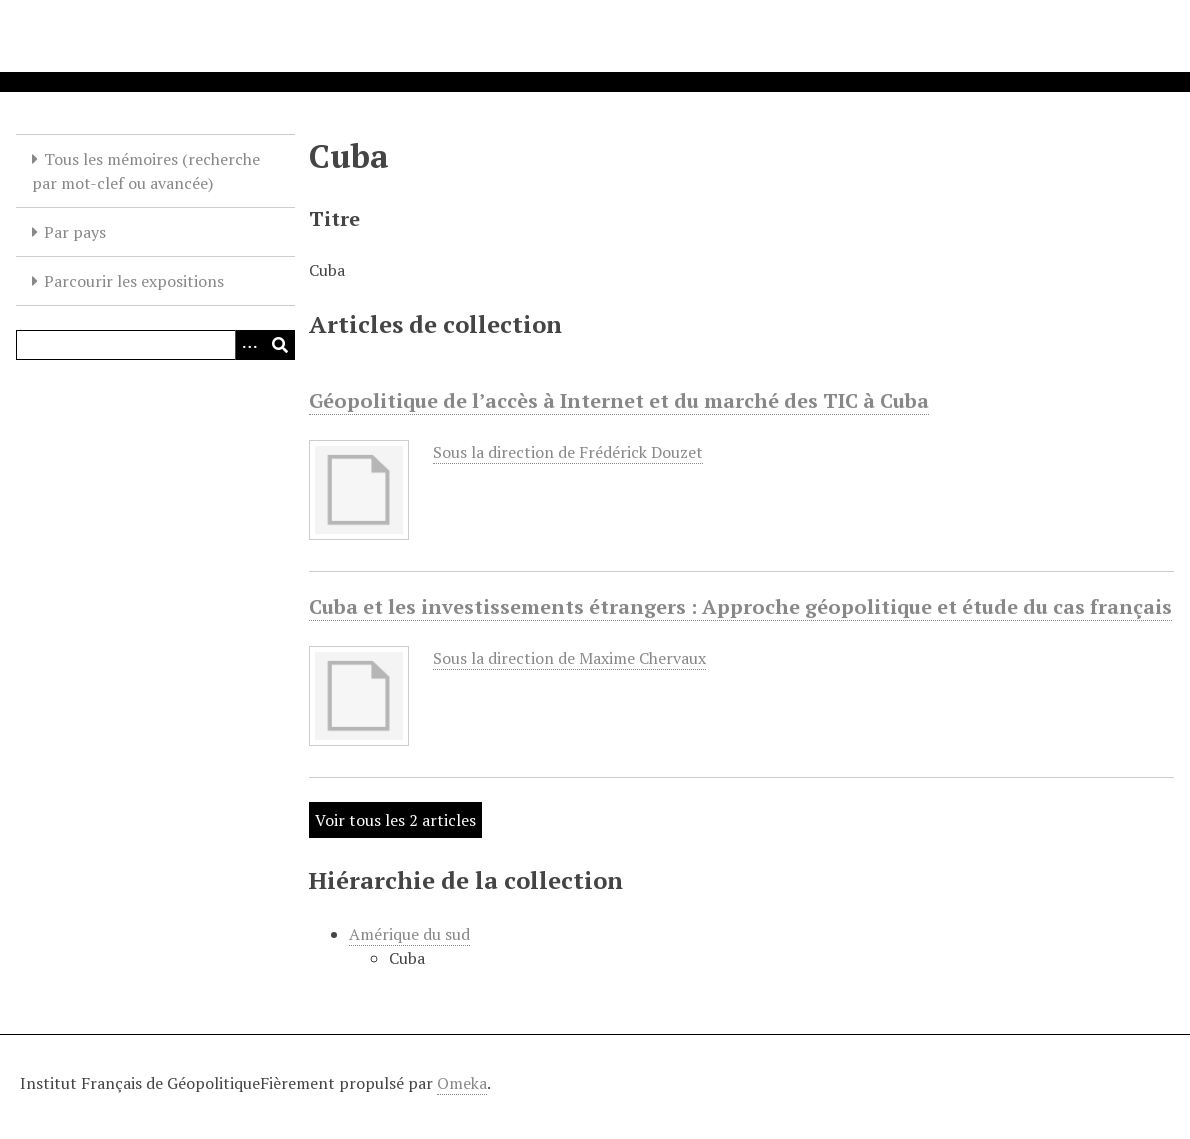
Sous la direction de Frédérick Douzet (568, 452)
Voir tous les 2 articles (395, 820)
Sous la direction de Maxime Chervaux (569, 658)
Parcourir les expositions (134, 281)
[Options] (250, 345)
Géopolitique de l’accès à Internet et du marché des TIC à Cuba (619, 400)
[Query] (155, 345)
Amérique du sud (409, 934)
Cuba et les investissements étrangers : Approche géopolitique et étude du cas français (740, 606)
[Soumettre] (280, 345)
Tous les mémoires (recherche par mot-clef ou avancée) (146, 171)
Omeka (462, 1083)
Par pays (75, 232)
